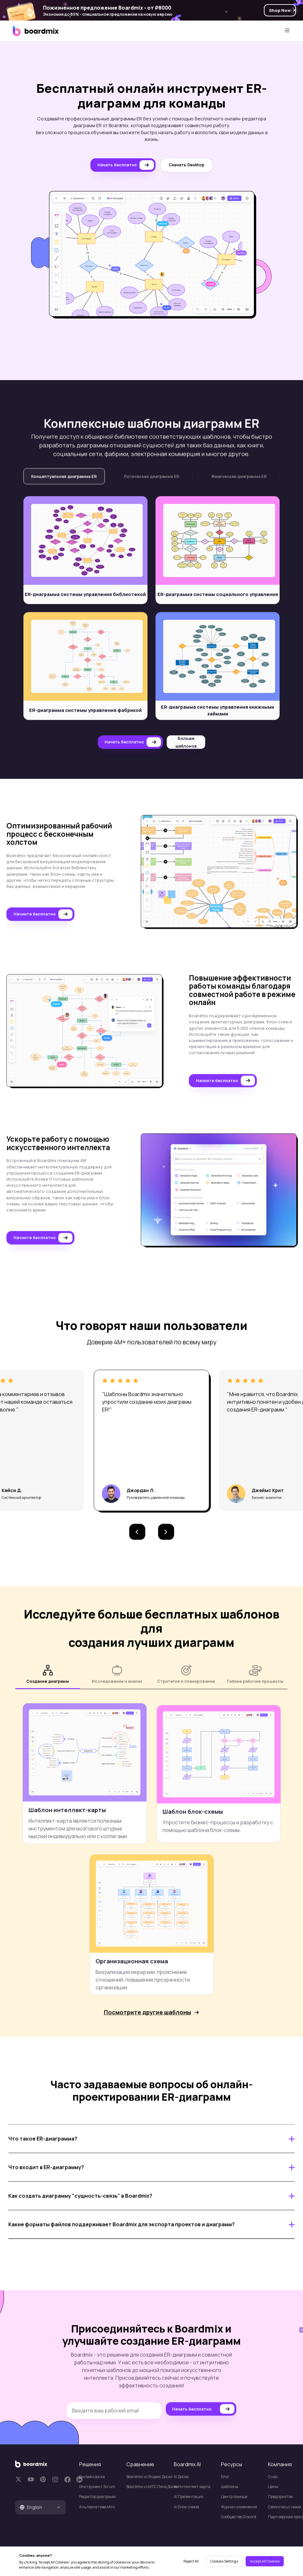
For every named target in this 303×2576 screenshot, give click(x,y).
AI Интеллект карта (192, 2486)
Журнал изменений (239, 2507)
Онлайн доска (92, 2476)
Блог (225, 2476)
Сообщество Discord (238, 2516)
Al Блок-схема (186, 2507)
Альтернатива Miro (97, 2507)
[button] (137, 1541)
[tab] (40, 2507)
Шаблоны (229, 2486)
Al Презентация (188, 2496)
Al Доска (181, 2476)
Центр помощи (234, 2496)
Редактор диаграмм (97, 2496)
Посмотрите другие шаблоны (147, 2021)
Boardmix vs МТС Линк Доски (146, 2486)
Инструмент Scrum (97, 2486)
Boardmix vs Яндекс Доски (146, 2476)
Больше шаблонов (186, 751)
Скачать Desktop (186, 165)
